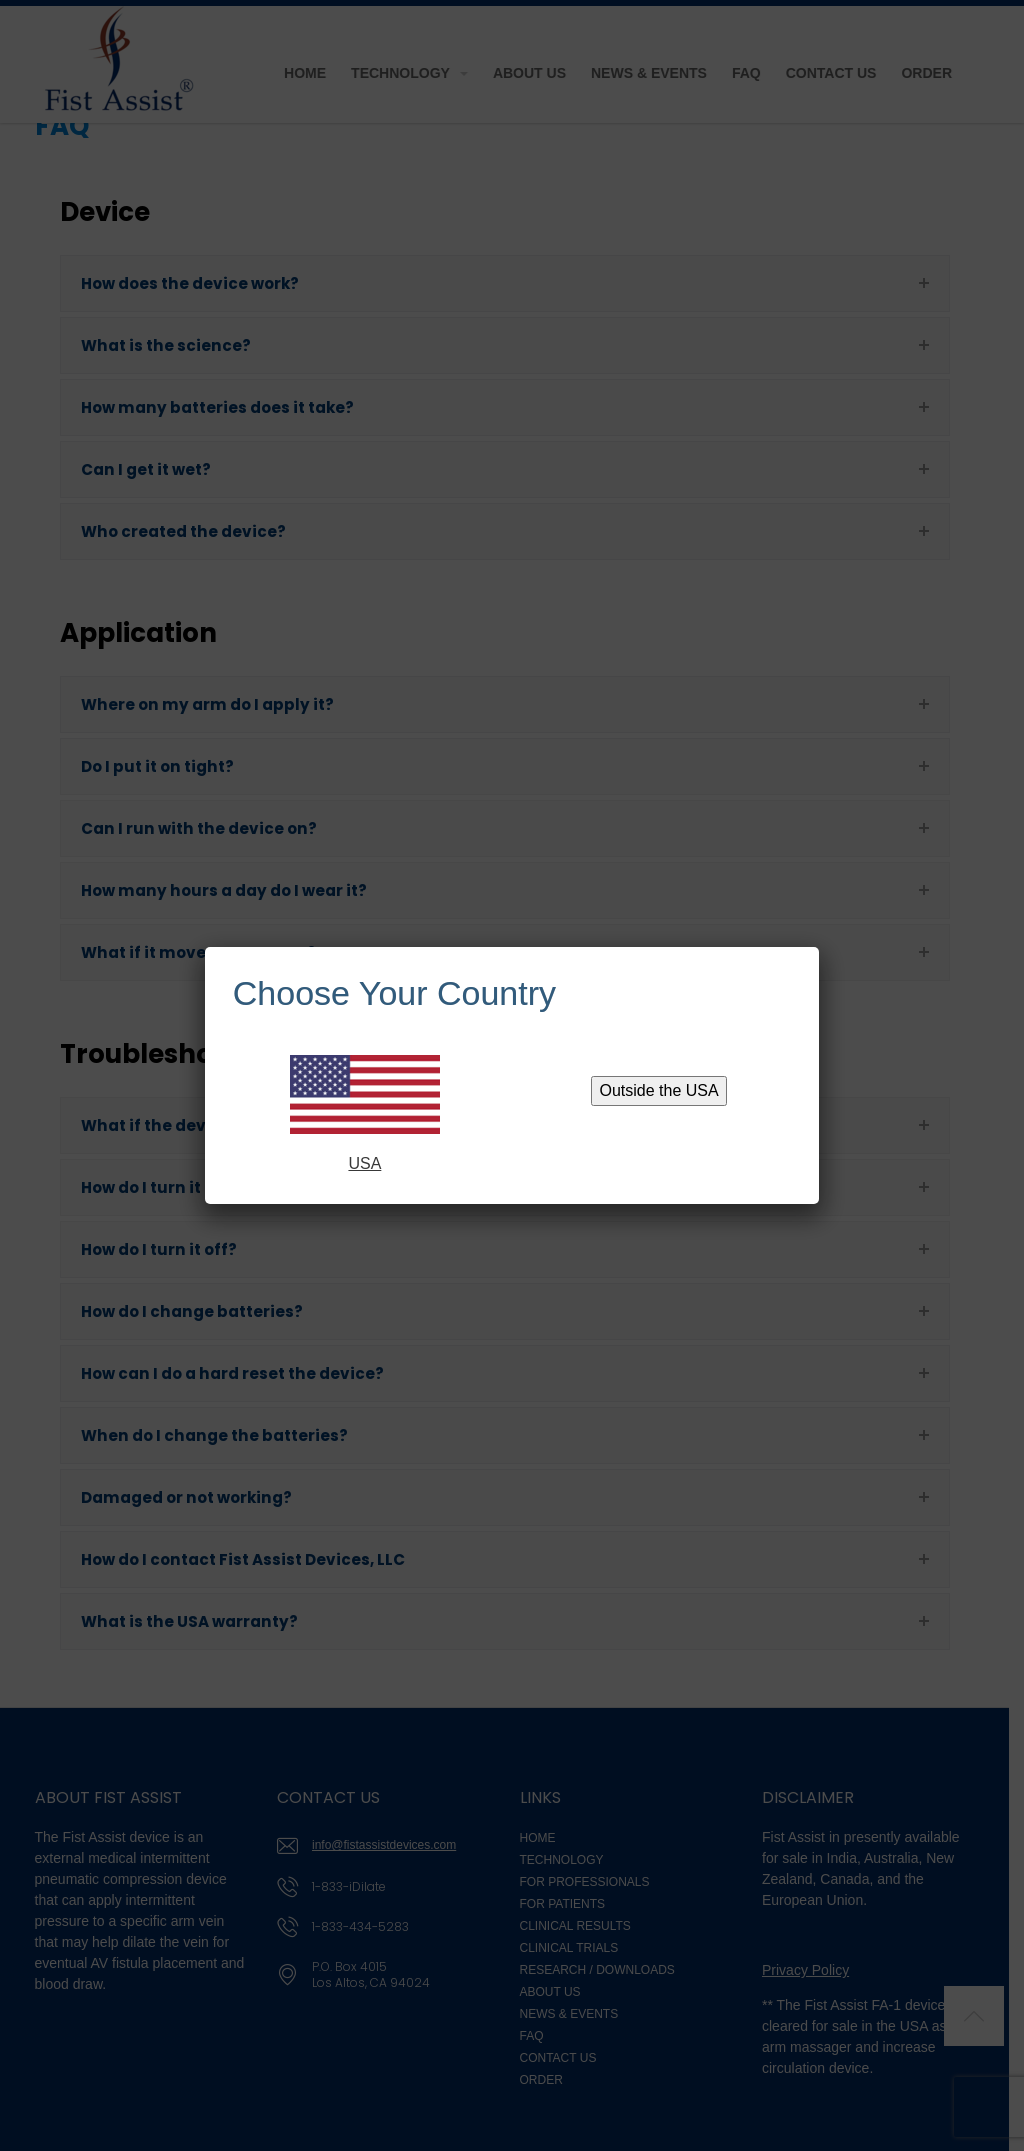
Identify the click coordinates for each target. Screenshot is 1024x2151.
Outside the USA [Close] (659, 1090)
